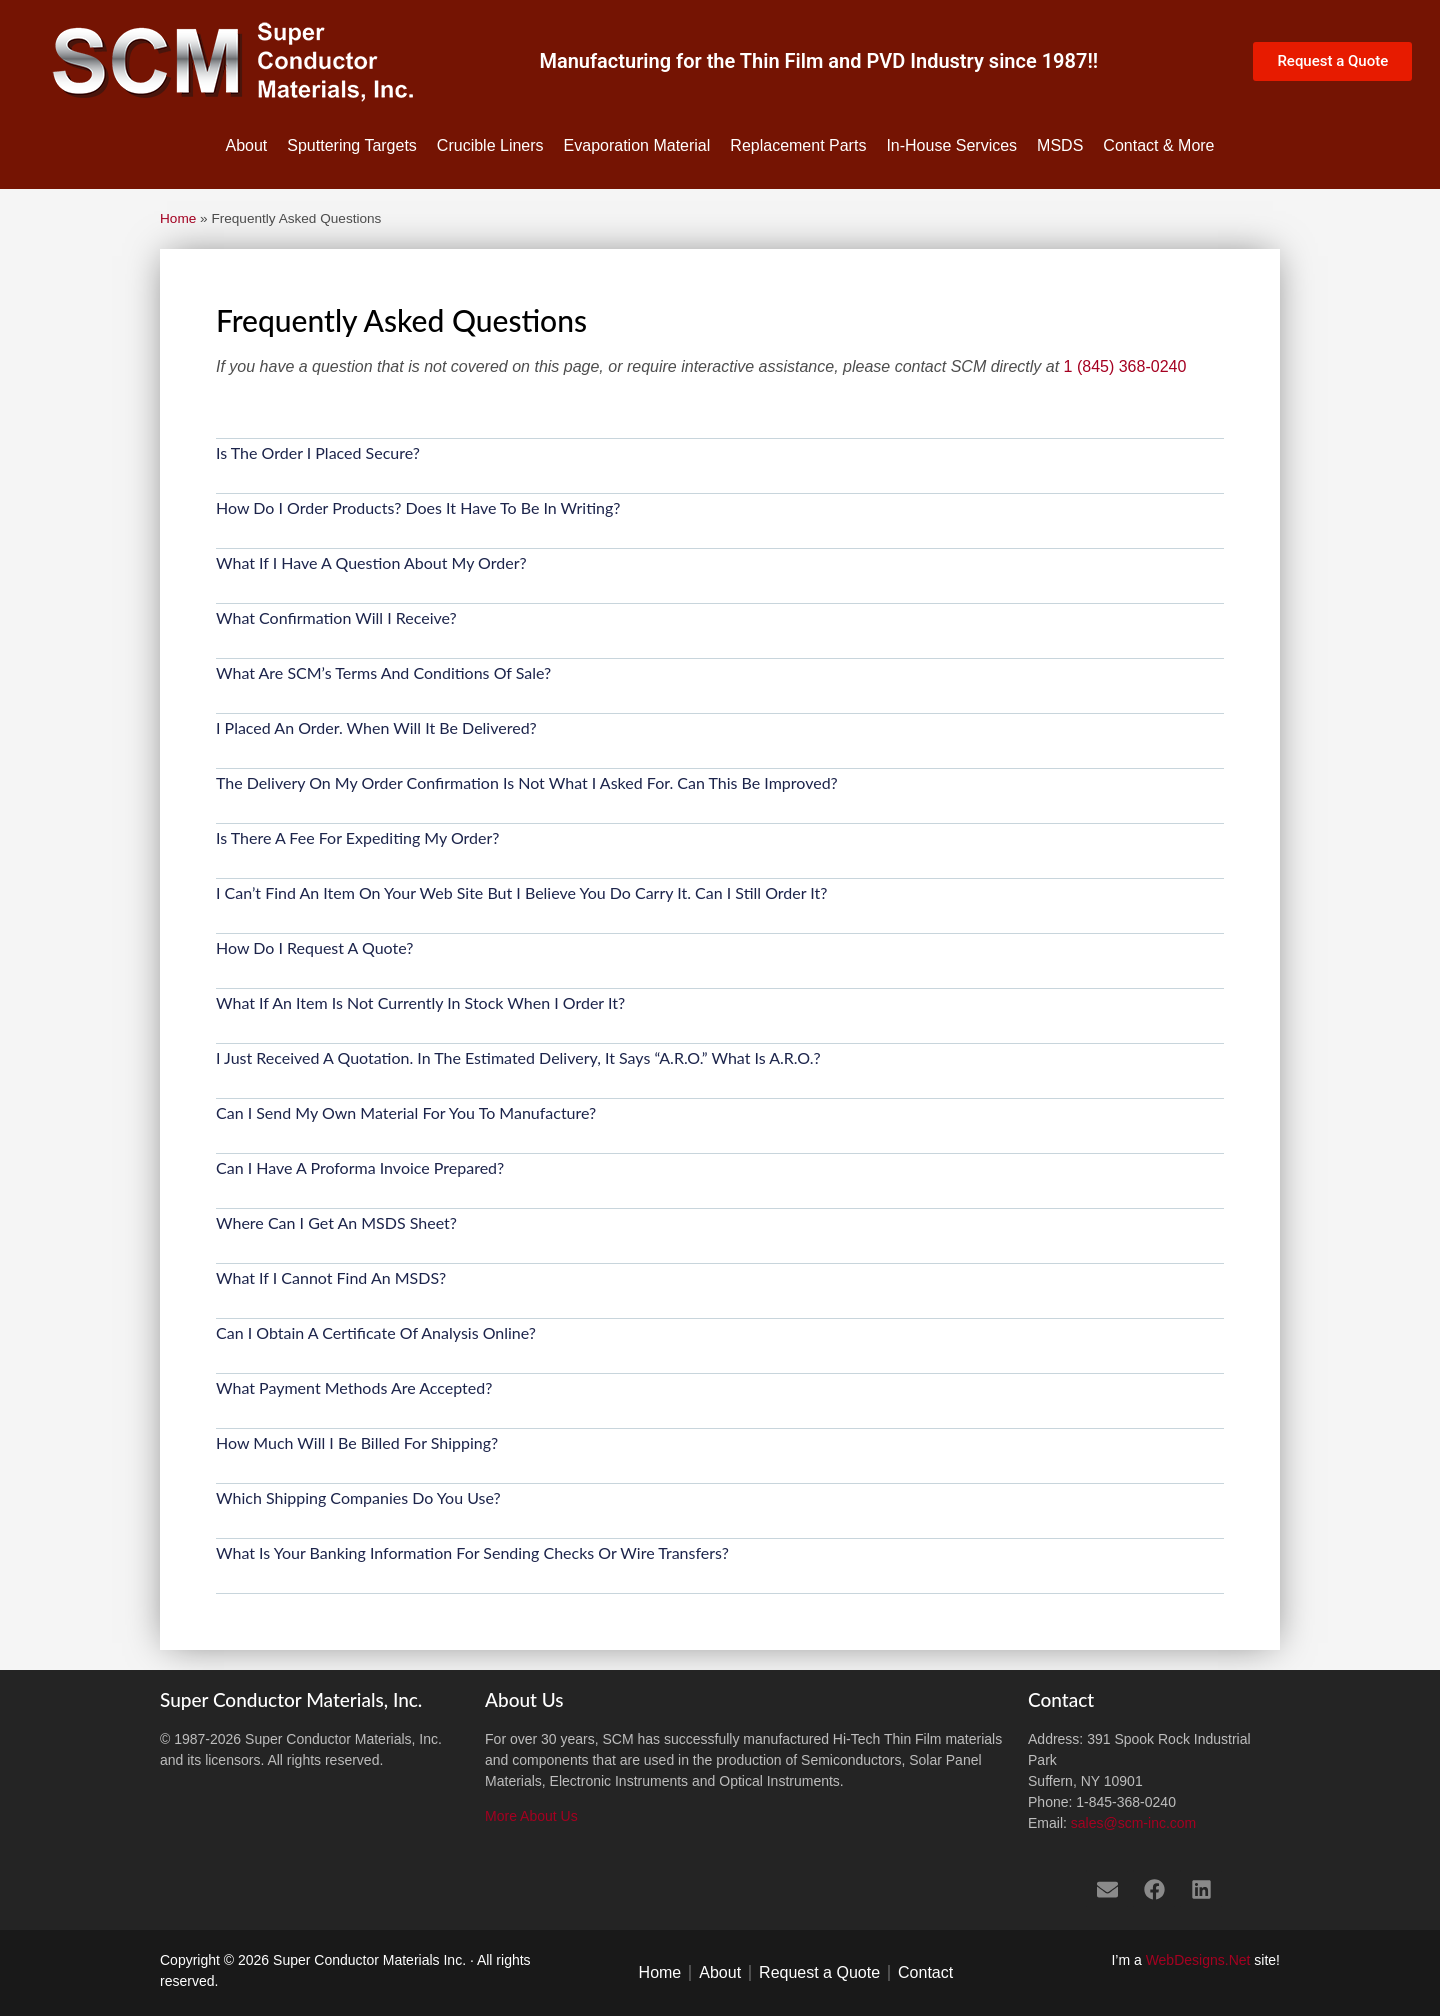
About (246, 145)
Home (178, 218)
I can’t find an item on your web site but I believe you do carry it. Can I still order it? (521, 892)
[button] (720, 466)
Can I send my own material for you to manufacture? (406, 1112)
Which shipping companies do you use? (358, 1497)
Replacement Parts (798, 145)
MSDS (1060, 145)
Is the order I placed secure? (318, 452)
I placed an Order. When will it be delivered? (376, 727)
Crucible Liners (490, 145)
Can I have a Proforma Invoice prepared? (360, 1167)
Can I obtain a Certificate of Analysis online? (376, 1332)
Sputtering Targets (352, 145)
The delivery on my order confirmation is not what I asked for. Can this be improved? (527, 782)
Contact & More (1158, 145)
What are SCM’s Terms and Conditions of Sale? (383, 672)
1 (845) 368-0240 (1125, 366)
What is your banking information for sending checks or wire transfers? (472, 1552)
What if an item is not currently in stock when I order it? (420, 1002)
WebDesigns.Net (1198, 1960)
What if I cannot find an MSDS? (331, 1277)
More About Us (531, 1816)
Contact (925, 1972)
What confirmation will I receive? (336, 617)
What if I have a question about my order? (371, 562)
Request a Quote (819, 1972)
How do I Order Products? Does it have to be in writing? (418, 507)
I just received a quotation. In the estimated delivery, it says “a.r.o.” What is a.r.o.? (518, 1057)
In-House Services (951, 145)
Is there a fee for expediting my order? (358, 837)
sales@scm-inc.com (1133, 1823)
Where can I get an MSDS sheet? (336, 1222)
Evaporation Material (637, 145)
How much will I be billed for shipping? (357, 1442)
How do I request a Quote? (314, 947)
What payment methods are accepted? (354, 1387)
